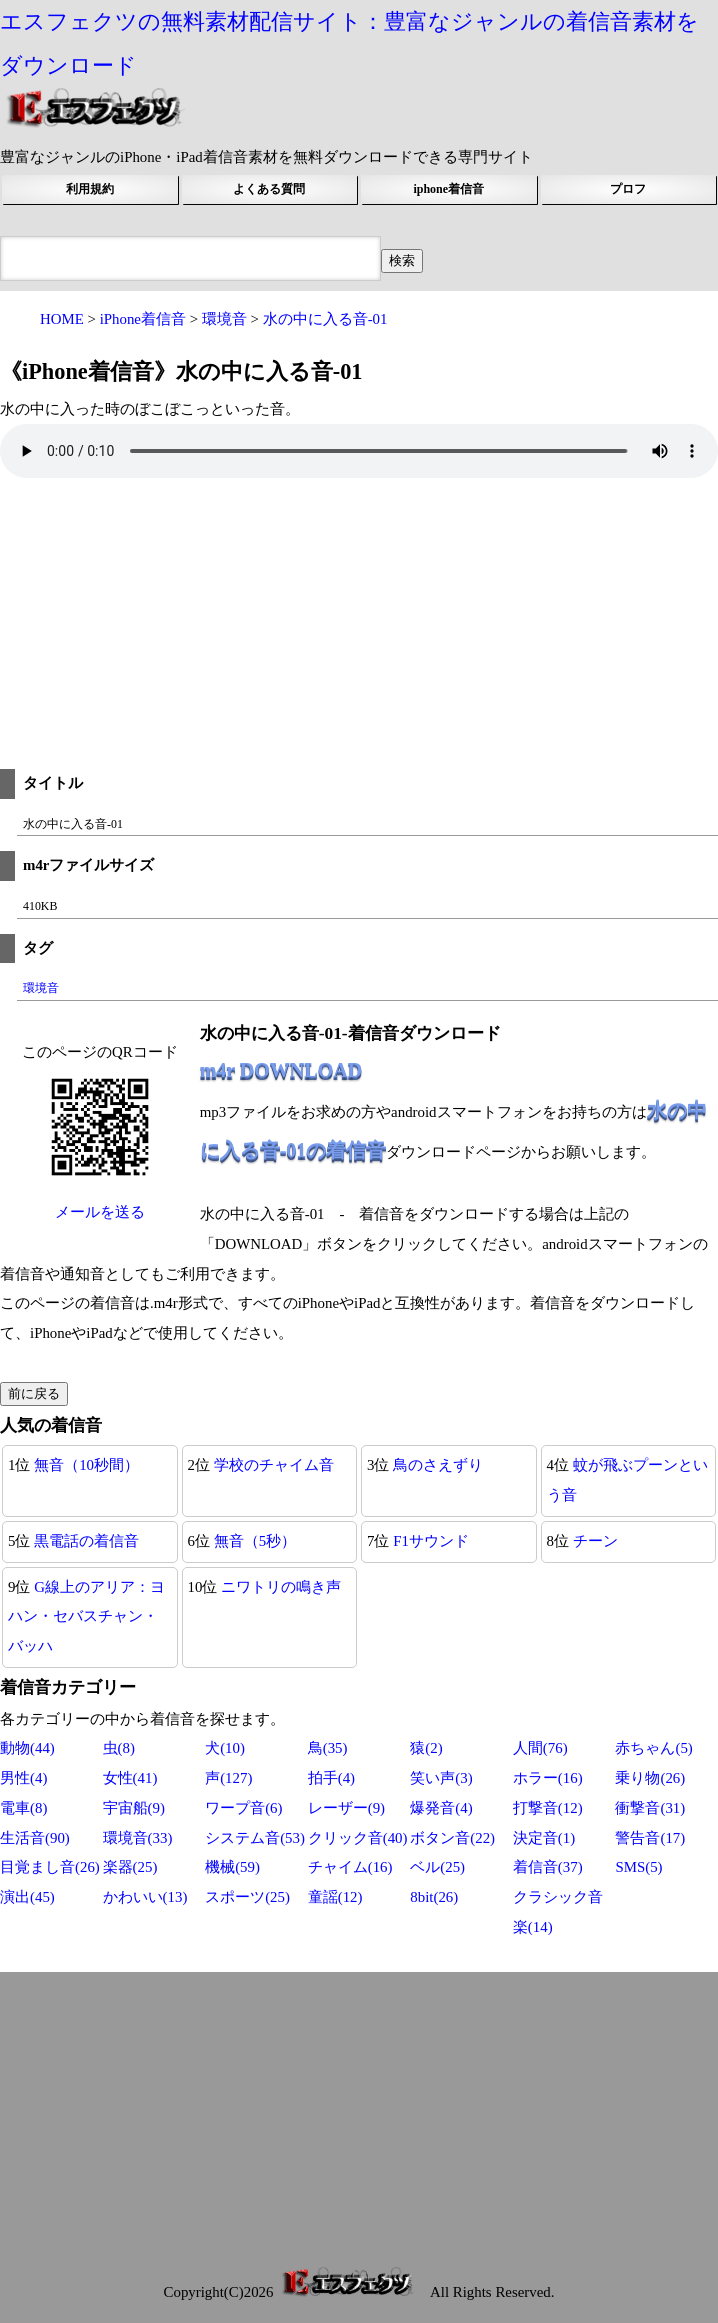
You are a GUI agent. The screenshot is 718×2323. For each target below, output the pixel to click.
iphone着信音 (448, 189)
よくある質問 (269, 189)
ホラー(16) (548, 1778)
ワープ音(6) (243, 1808)
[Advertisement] (359, 629)
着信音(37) (548, 1867)
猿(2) (426, 1748)
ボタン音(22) (452, 1838)
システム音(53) (255, 1838)
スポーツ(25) (247, 1897)
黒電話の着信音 (86, 1541)
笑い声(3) (441, 1778)
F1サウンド (431, 1541)
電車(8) (23, 1808)
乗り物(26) (650, 1778)
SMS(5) (638, 1867)
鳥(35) (328, 1748)
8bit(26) (434, 1897)
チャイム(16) (350, 1867)
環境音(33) (138, 1838)
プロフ (628, 189)
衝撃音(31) (650, 1808)
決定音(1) (544, 1838)
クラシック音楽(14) (558, 1912)
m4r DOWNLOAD (281, 1070)
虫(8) (119, 1748)
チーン (595, 1541)
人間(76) (540, 1748)
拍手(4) (331, 1778)
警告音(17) (650, 1838)
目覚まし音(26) (50, 1867)
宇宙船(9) (134, 1808)
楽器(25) (130, 1867)
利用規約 (90, 189)
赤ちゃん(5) (653, 1748)
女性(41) (130, 1778)
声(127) (228, 1778)
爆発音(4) (441, 1808)
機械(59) (232, 1867)
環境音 (41, 988)
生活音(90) (35, 1838)
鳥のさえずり (438, 1465)
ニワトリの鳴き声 (281, 1587)
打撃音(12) (548, 1808)
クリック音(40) (358, 1838)
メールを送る (100, 1212)
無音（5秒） (255, 1541)
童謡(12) (335, 1897)
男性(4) (23, 1778)
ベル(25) (437, 1867)
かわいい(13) (145, 1897)
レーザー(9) (346, 1808)
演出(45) (27, 1897)
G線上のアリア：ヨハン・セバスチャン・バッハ (86, 1617)
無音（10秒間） (86, 1465)
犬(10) (225, 1748)
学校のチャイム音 (274, 1465)
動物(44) (27, 1748)
